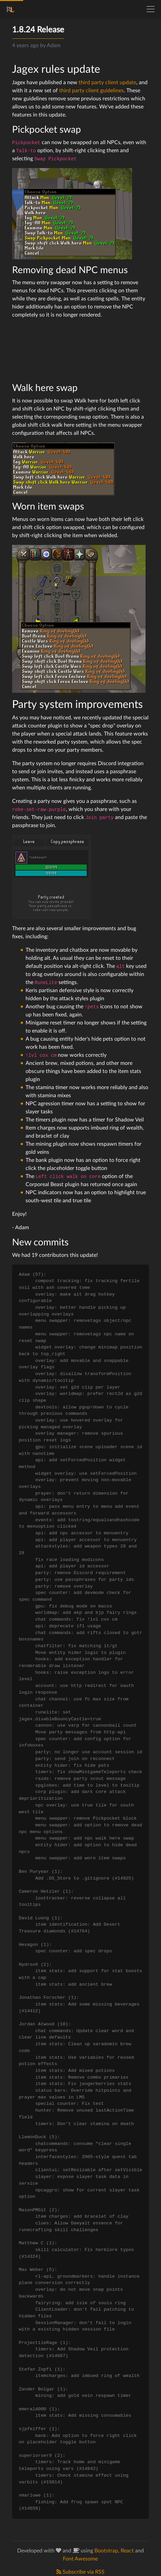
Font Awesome (80, 2559)
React (127, 2550)
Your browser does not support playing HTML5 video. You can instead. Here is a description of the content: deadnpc (62, 349)
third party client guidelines (91, 90)
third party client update (107, 82)
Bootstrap (106, 2550)
